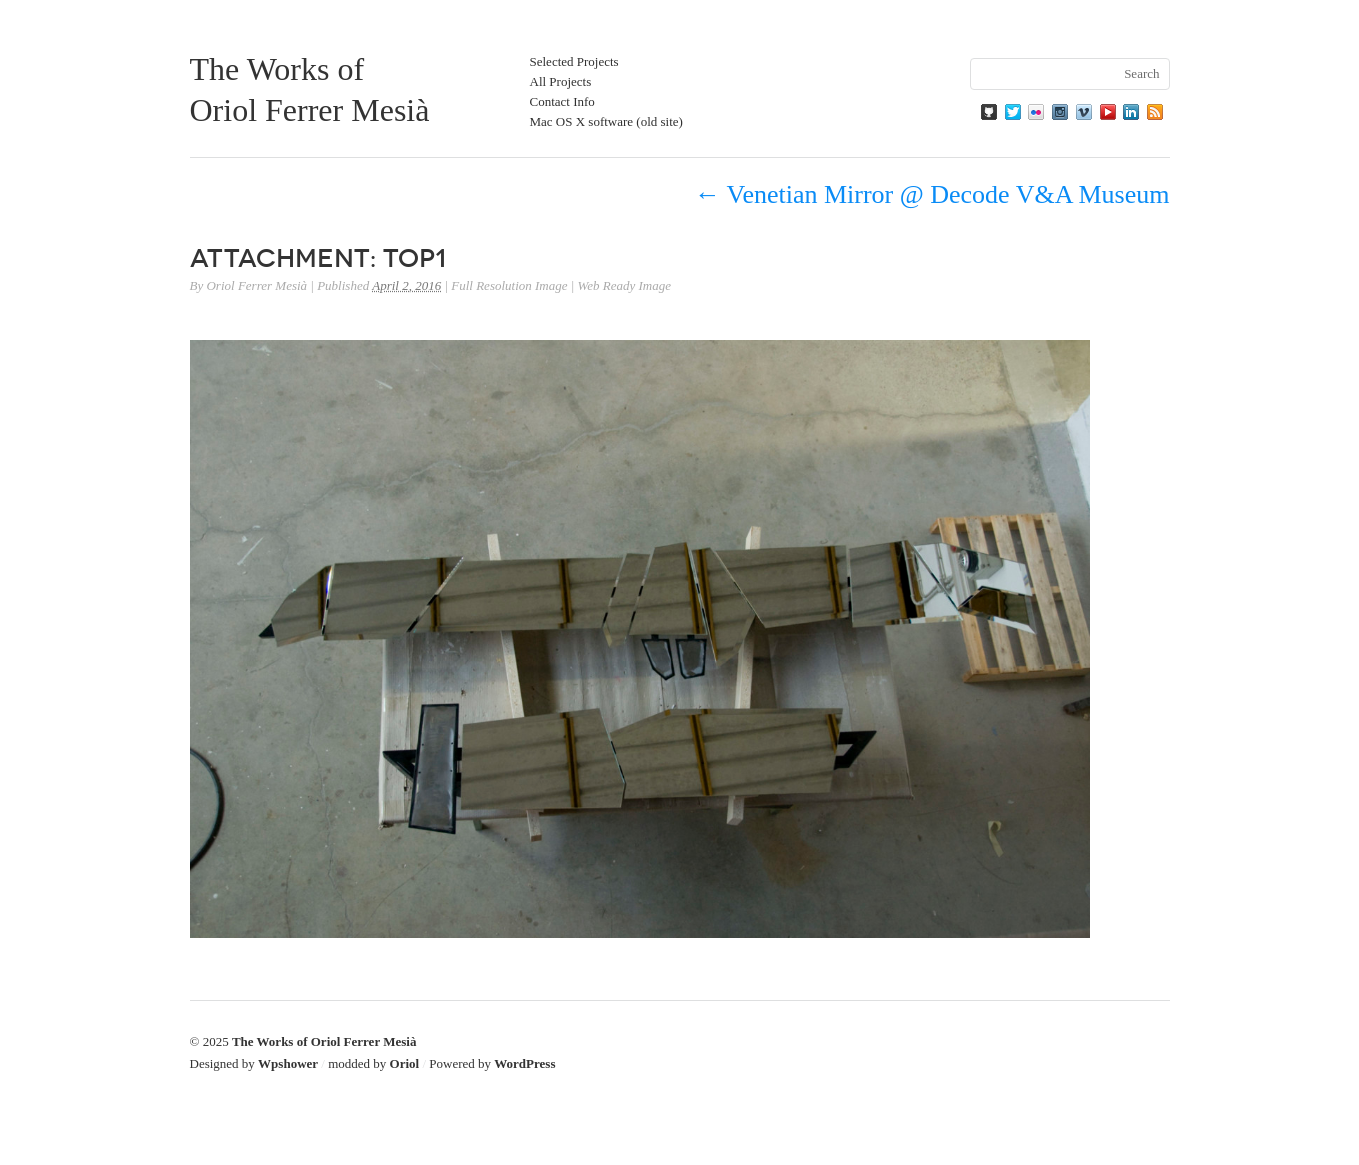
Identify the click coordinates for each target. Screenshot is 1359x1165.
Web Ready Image (624, 285)
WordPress (524, 1063)
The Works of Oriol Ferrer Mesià (324, 1041)
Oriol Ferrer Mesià (256, 285)
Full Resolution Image (509, 285)
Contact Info (562, 101)
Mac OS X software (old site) (606, 121)
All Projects (561, 81)
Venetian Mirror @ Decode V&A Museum (931, 194)
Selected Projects (574, 61)
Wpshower (288, 1063)
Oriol (405, 1063)
